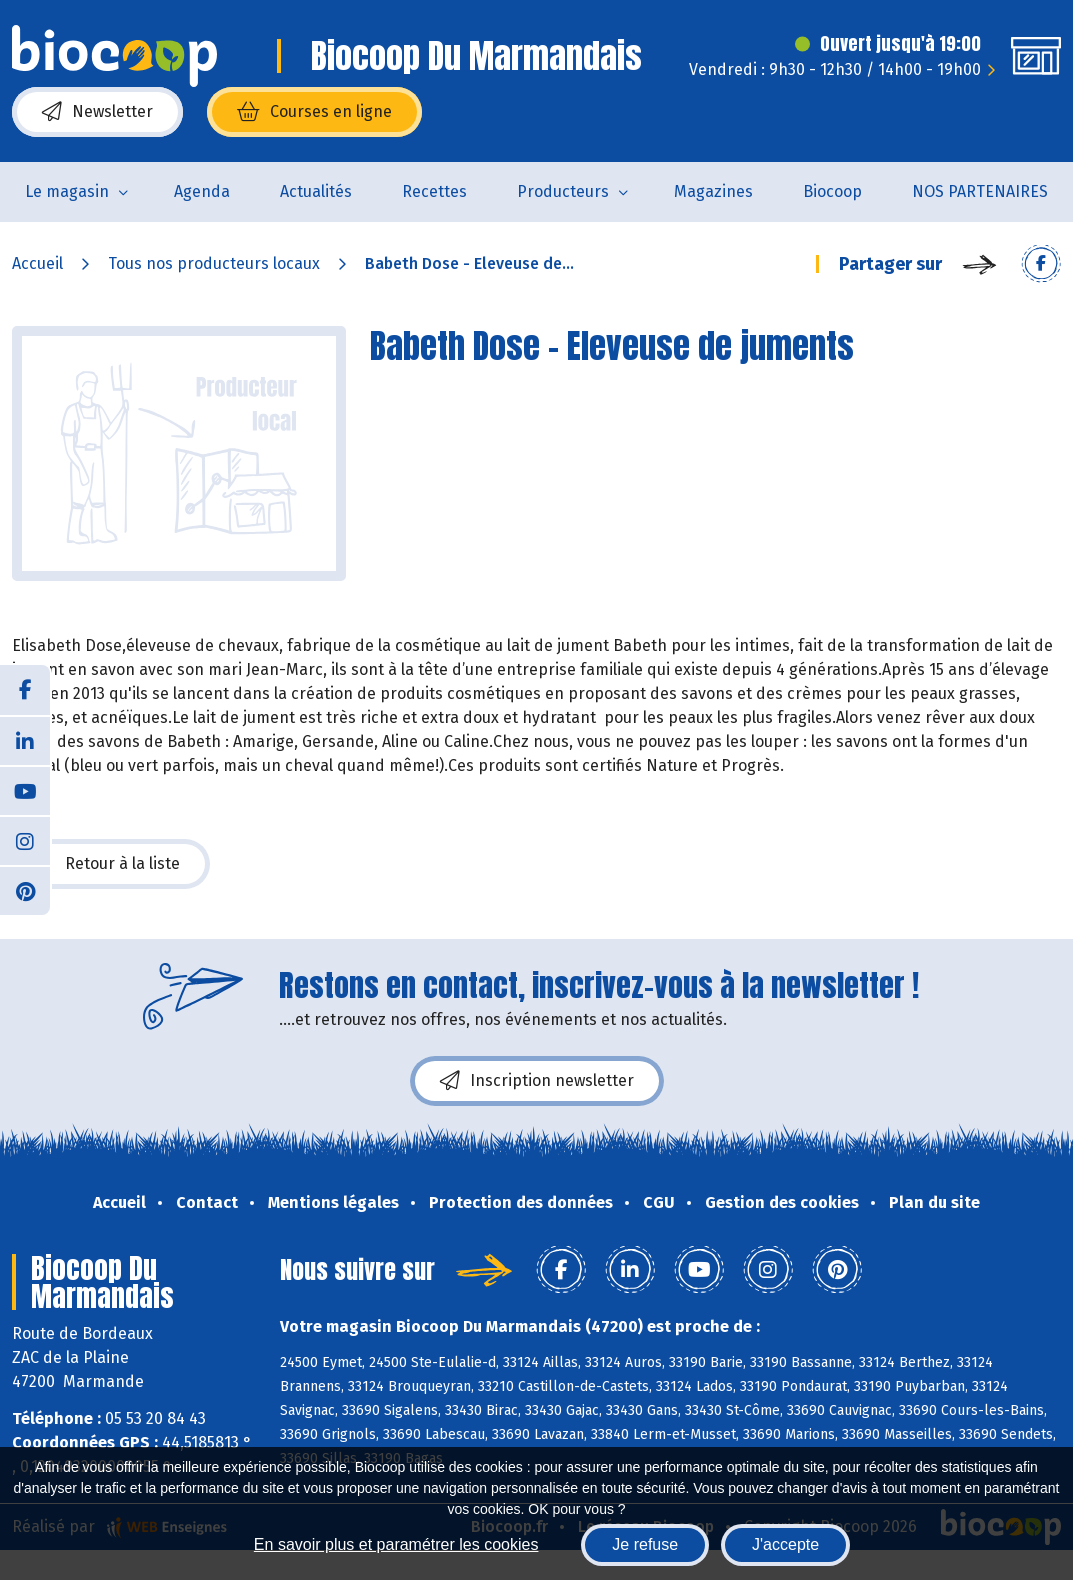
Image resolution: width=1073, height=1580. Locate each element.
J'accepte (785, 1544)
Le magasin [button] (67, 191)
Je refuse (645, 1544)
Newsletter (97, 112)
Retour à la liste (111, 864)
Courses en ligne (314, 112)
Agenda (202, 191)
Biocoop (832, 191)
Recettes (434, 191)
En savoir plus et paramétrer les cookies (396, 1544)
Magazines (713, 191)
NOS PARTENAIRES (980, 191)
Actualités (316, 191)
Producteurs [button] (563, 191)
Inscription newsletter (537, 1081)
